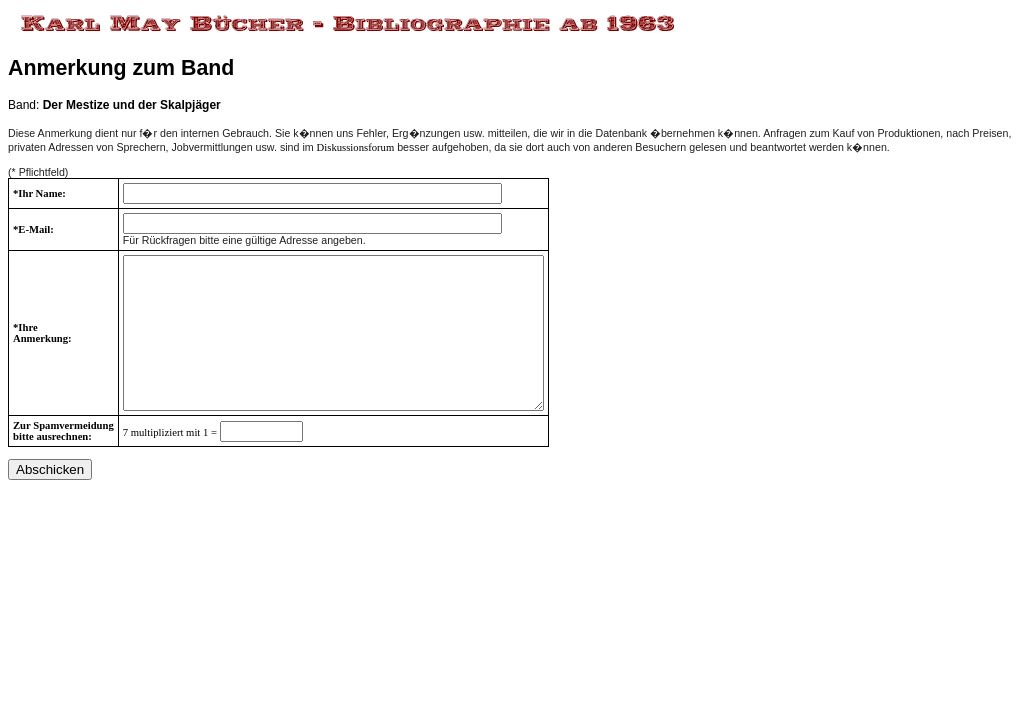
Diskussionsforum (356, 147)
